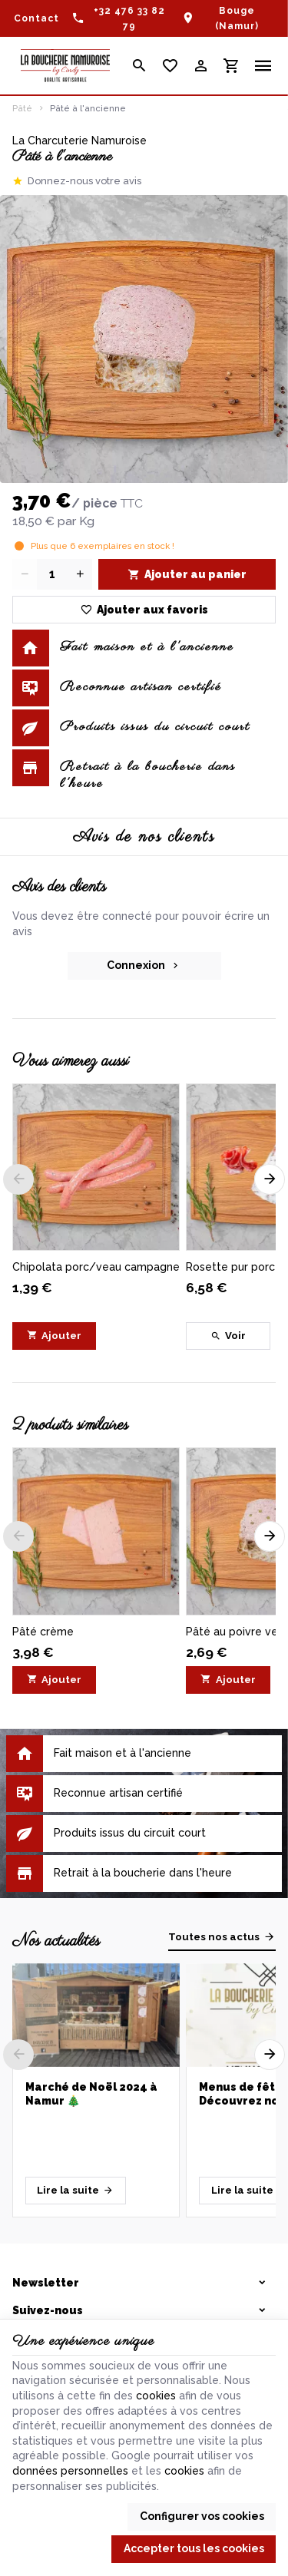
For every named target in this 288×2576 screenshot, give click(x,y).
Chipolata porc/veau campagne (96, 1267)
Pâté (22, 108)
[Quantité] (52, 574)
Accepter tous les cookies (194, 2548)
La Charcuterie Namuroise (79, 140)
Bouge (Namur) (237, 18)
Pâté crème (43, 1631)
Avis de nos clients (144, 837)
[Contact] (36, 18)
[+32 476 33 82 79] (120, 18)
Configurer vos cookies (202, 2516)
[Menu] (263, 65)
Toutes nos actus (214, 1937)
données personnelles (70, 2471)
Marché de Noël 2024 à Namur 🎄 (91, 2094)
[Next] (269, 1179)
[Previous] (18, 1179)
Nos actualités (56, 1941)
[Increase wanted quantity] (80, 574)
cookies (156, 2395)
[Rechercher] (139, 65)
